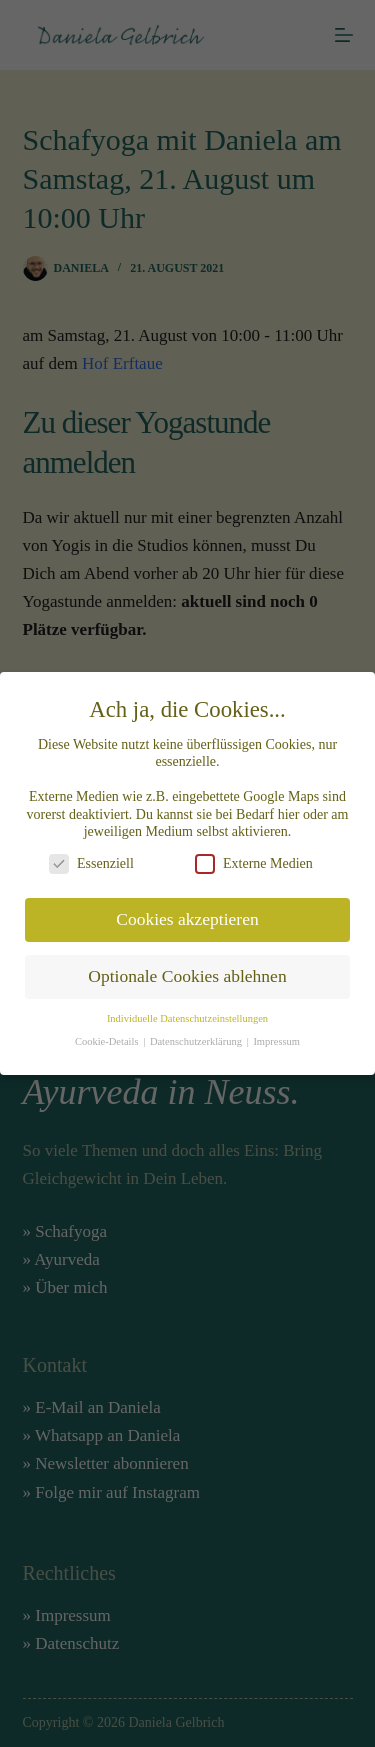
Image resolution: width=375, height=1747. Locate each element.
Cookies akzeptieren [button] (187, 913)
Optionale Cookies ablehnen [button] (187, 970)
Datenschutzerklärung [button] (197, 1034)
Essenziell (91, 856)
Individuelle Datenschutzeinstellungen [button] (187, 1011)
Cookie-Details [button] (108, 1034)
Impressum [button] (276, 1034)
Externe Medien (254, 856)
